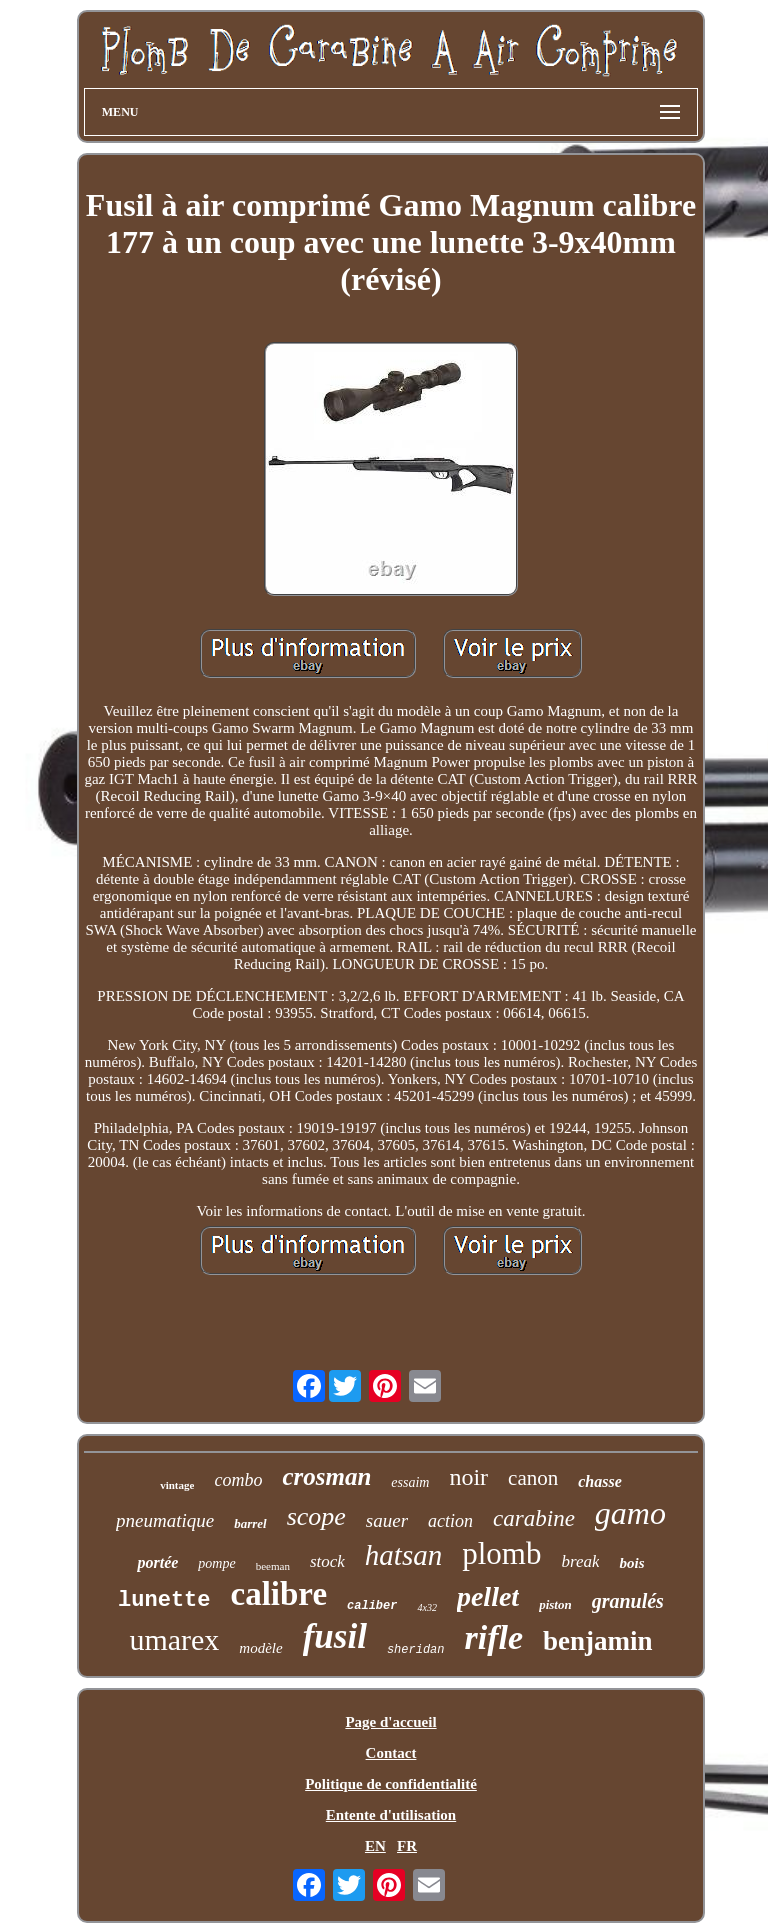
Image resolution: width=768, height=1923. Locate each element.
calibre (279, 1594)
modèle (260, 1648)
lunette (164, 1600)
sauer (387, 1520)
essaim (410, 1482)
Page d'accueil (390, 1722)
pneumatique (165, 1520)
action (450, 1521)
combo (238, 1480)
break (580, 1561)
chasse (600, 1481)
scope (316, 1516)
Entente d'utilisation (391, 1815)
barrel (250, 1523)
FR (407, 1846)
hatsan (403, 1555)
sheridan (416, 1650)
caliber (372, 1606)
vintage (177, 1485)
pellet (488, 1596)
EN (375, 1846)
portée (157, 1562)
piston (555, 1604)
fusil (335, 1636)
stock (327, 1561)
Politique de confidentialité (391, 1784)
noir (468, 1477)
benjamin (598, 1641)
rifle (494, 1637)
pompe (216, 1563)
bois (631, 1563)
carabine (534, 1518)
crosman (326, 1476)
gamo (630, 1513)
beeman (273, 1566)
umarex (174, 1639)
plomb (501, 1553)
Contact (391, 1753)
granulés (628, 1601)
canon (533, 1478)
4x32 (426, 1607)
